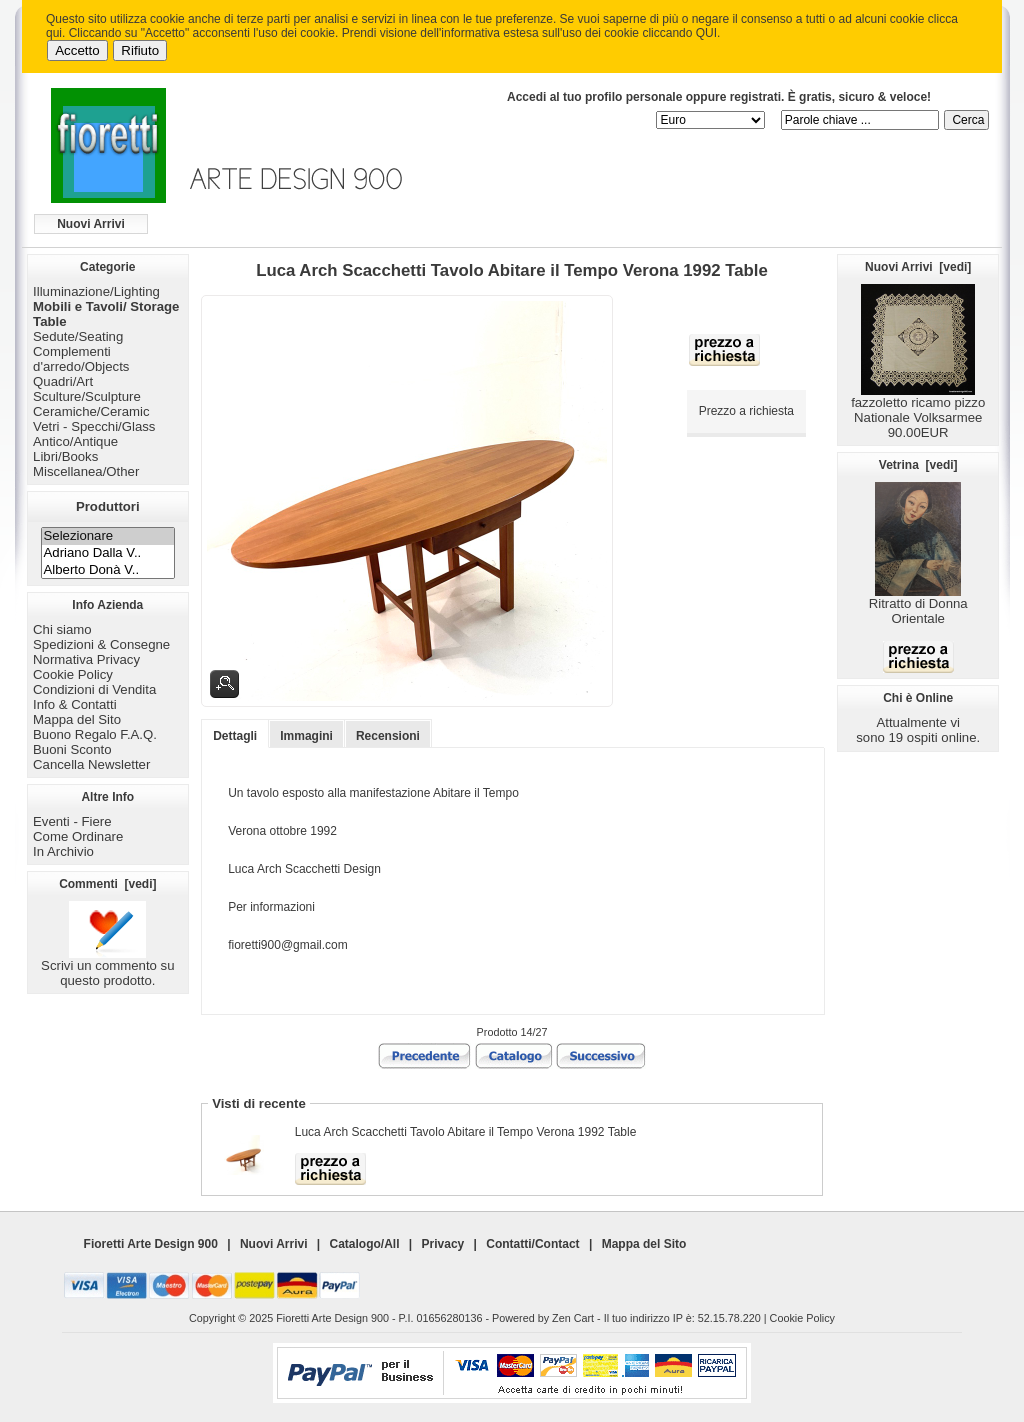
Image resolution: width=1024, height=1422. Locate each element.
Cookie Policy (73, 674)
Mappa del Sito (77, 719)
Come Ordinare (78, 836)
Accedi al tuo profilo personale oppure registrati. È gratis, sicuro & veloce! (719, 97)
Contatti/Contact (532, 1244)
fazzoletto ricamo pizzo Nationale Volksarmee (918, 404)
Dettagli (235, 736)
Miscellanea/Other (86, 471)
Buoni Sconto (72, 749)
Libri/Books (65, 456)
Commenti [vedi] (107, 884)
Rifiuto (140, 50)
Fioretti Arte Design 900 (151, 1244)
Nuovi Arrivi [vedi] (918, 267)
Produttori (108, 506)
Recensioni (388, 736)
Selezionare (108, 536)
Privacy (443, 1244)
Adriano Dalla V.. (108, 553)
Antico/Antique (75, 441)
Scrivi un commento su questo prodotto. (107, 967)
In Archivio (63, 851)
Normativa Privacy (86, 659)
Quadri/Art (63, 381)
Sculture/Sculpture (87, 396)
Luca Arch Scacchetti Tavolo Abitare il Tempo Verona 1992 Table (466, 1132)
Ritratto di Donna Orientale (918, 605)
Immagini (306, 736)
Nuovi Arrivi (91, 224)
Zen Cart (573, 1318)
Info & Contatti (75, 704)
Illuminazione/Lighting (96, 291)
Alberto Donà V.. (108, 570)
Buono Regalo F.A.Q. (95, 734)
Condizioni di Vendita (94, 689)
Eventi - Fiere (72, 821)
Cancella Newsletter (91, 764)
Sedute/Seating (78, 336)
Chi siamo (62, 629)
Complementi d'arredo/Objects (81, 359)
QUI (706, 33)
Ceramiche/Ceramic (91, 411)
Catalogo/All (365, 1244)
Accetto (77, 50)
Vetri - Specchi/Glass (94, 426)
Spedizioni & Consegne (101, 644)
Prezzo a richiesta (746, 411)
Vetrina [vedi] (918, 465)
